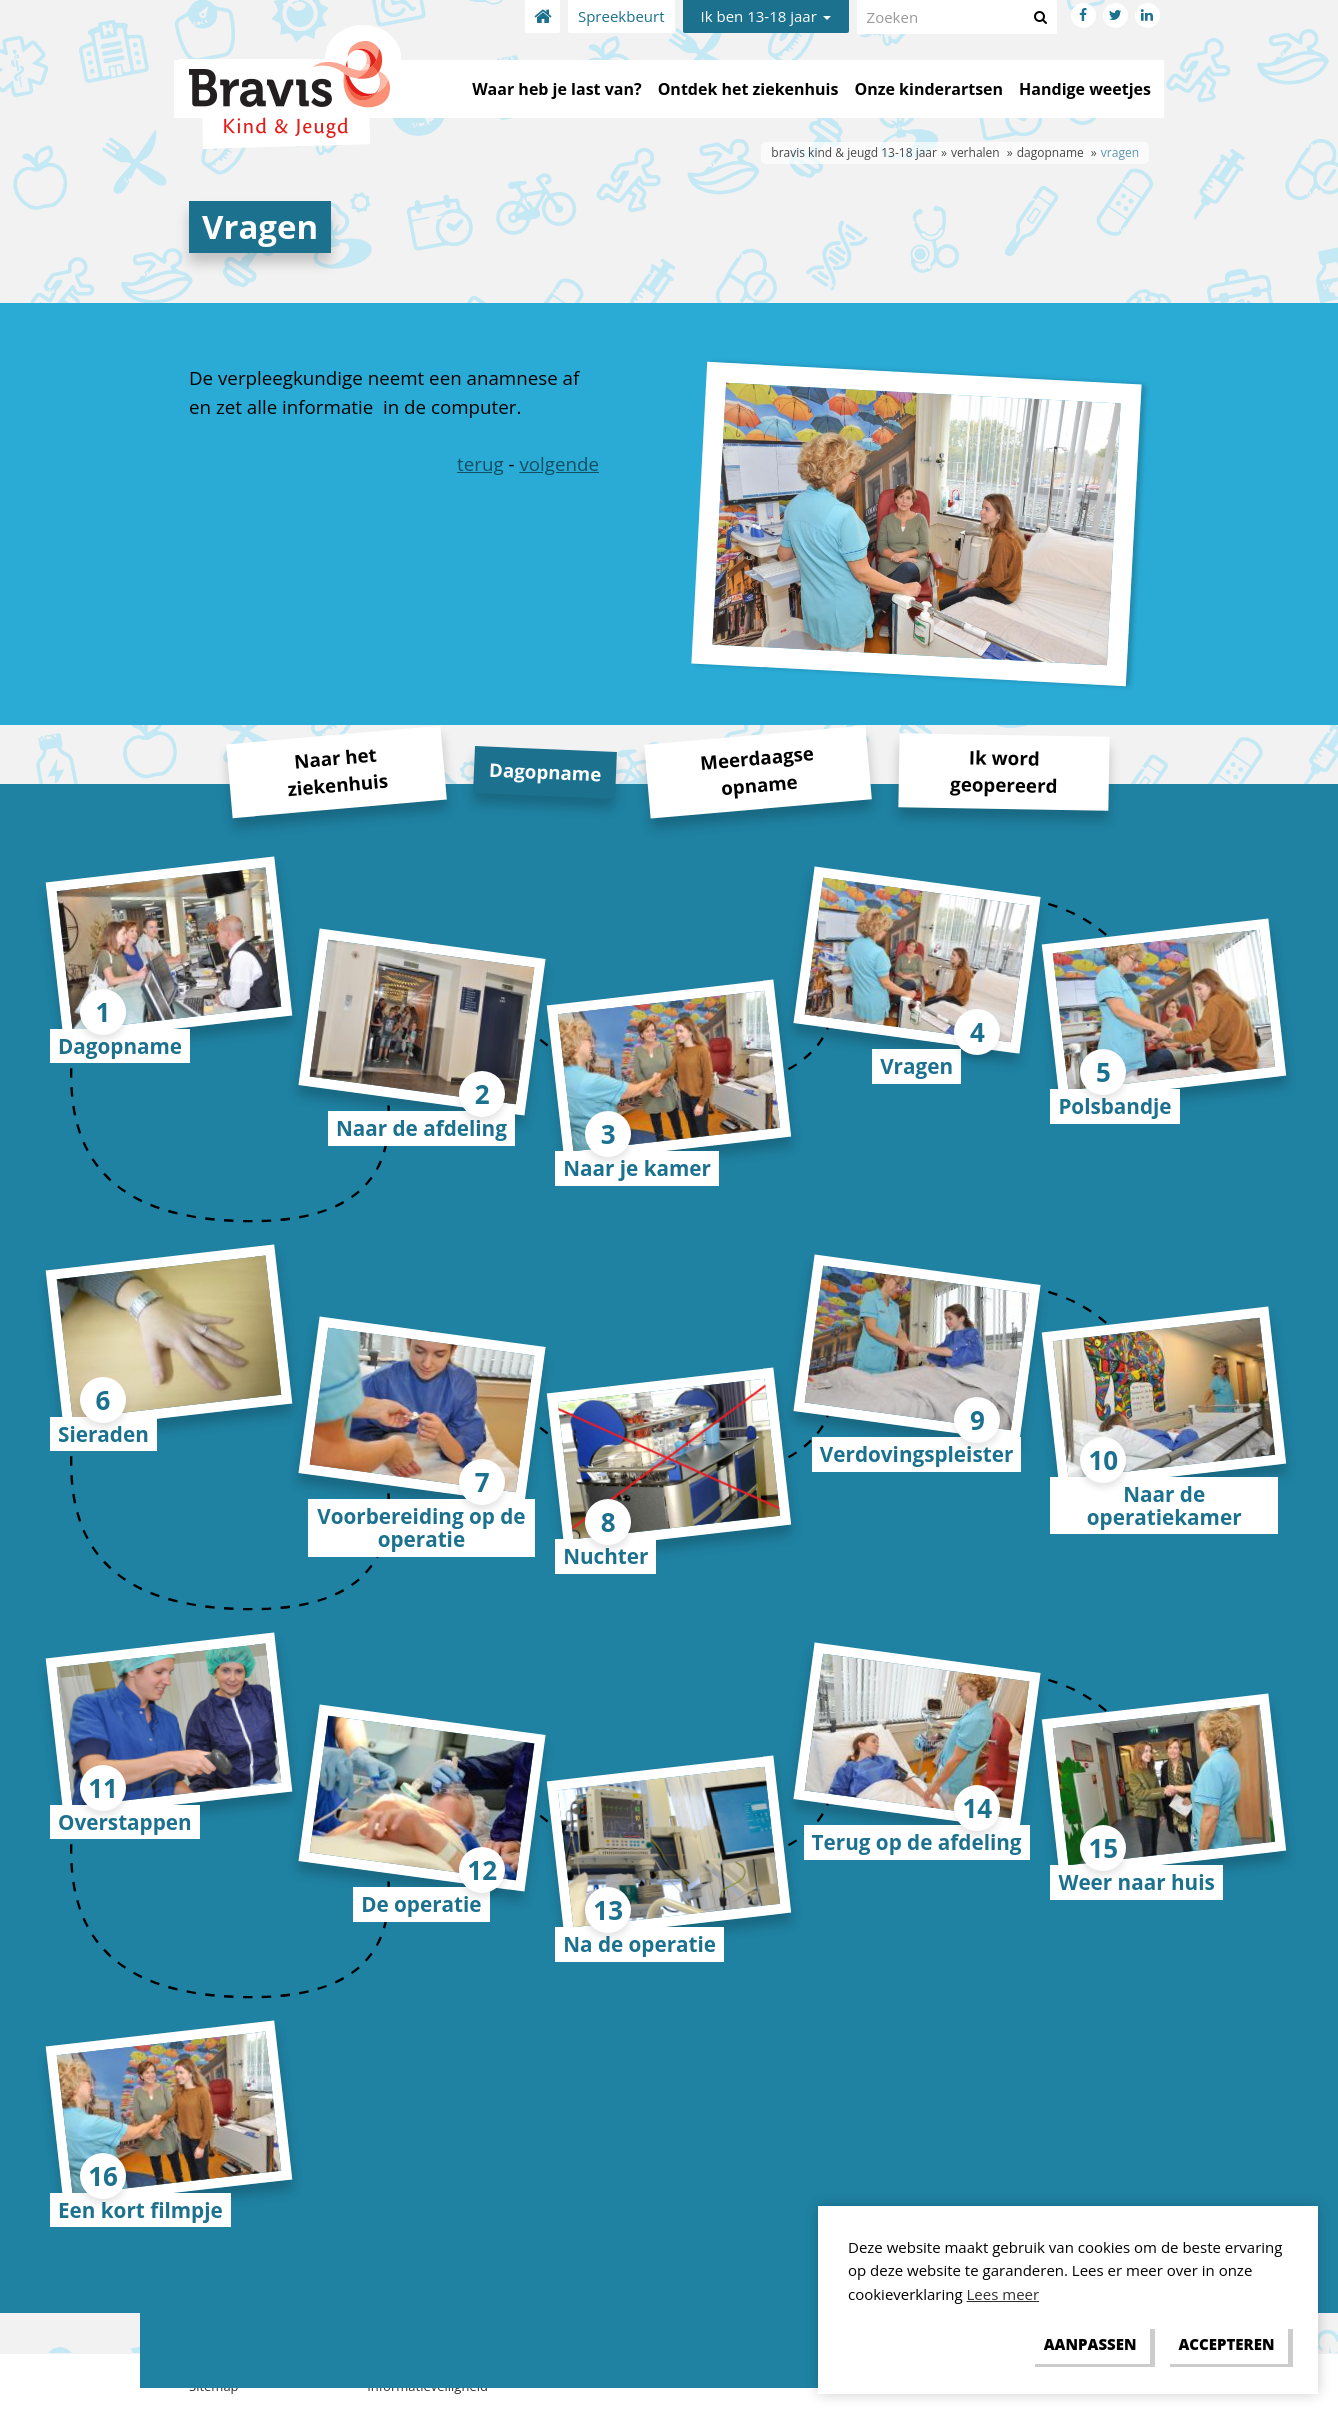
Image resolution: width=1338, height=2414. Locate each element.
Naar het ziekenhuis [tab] (337, 772)
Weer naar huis (1136, 1882)
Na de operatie (639, 1944)
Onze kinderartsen (928, 89)
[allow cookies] (1226, 2345)
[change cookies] (1090, 2345)
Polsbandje (1114, 1106)
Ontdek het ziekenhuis (748, 89)
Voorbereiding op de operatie (421, 1527)
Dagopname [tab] (545, 771)
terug (480, 463)
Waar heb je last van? (556, 89)
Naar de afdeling (421, 1128)
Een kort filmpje (140, 2210)
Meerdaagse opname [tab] (757, 770)
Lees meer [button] (1003, 2294)
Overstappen (125, 1822)
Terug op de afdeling (917, 1842)
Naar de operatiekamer (1164, 1505)
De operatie (421, 1904)
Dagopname (120, 1046)
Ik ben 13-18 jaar (766, 16)
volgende (559, 463)
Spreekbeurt (621, 16)
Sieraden (103, 1434)
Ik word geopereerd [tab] (1004, 770)
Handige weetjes (1085, 89)
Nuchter (605, 1556)
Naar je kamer (637, 1168)
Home (542, 16)
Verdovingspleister (916, 1454)
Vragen (916, 1066)
